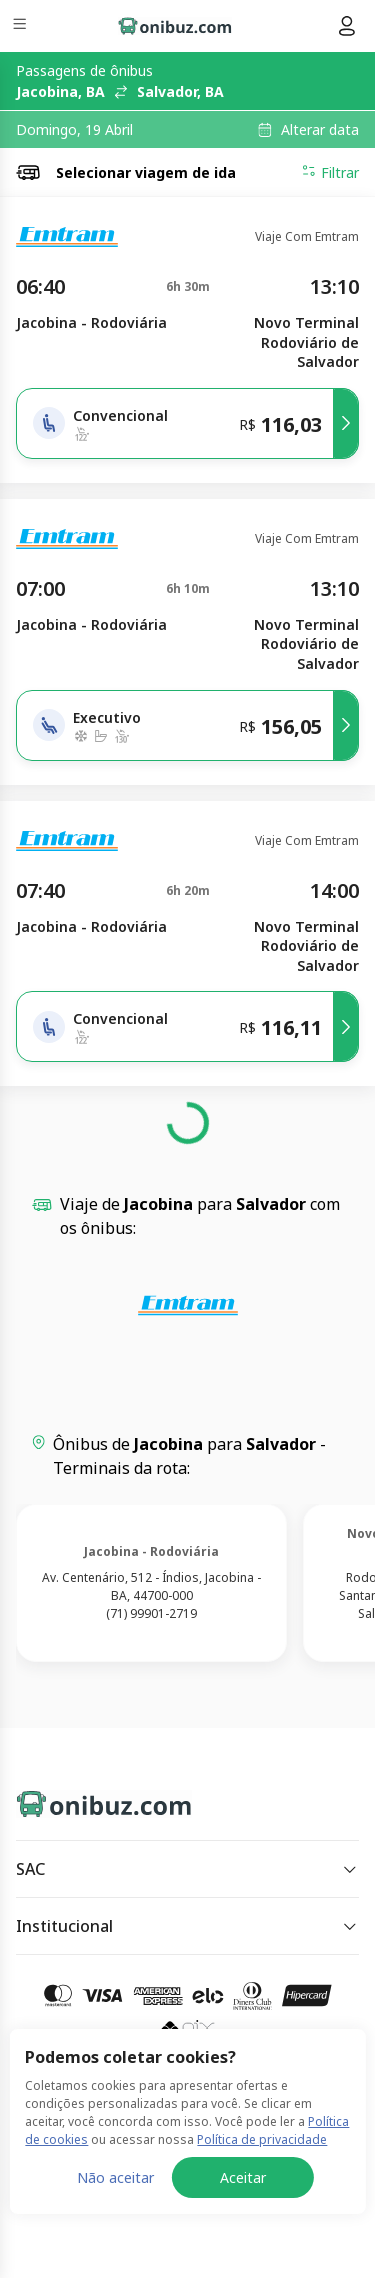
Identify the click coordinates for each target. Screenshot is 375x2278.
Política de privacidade (262, 2253)
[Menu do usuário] (347, 26)
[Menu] (21, 26)
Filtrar (330, 172)
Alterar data (320, 130)
